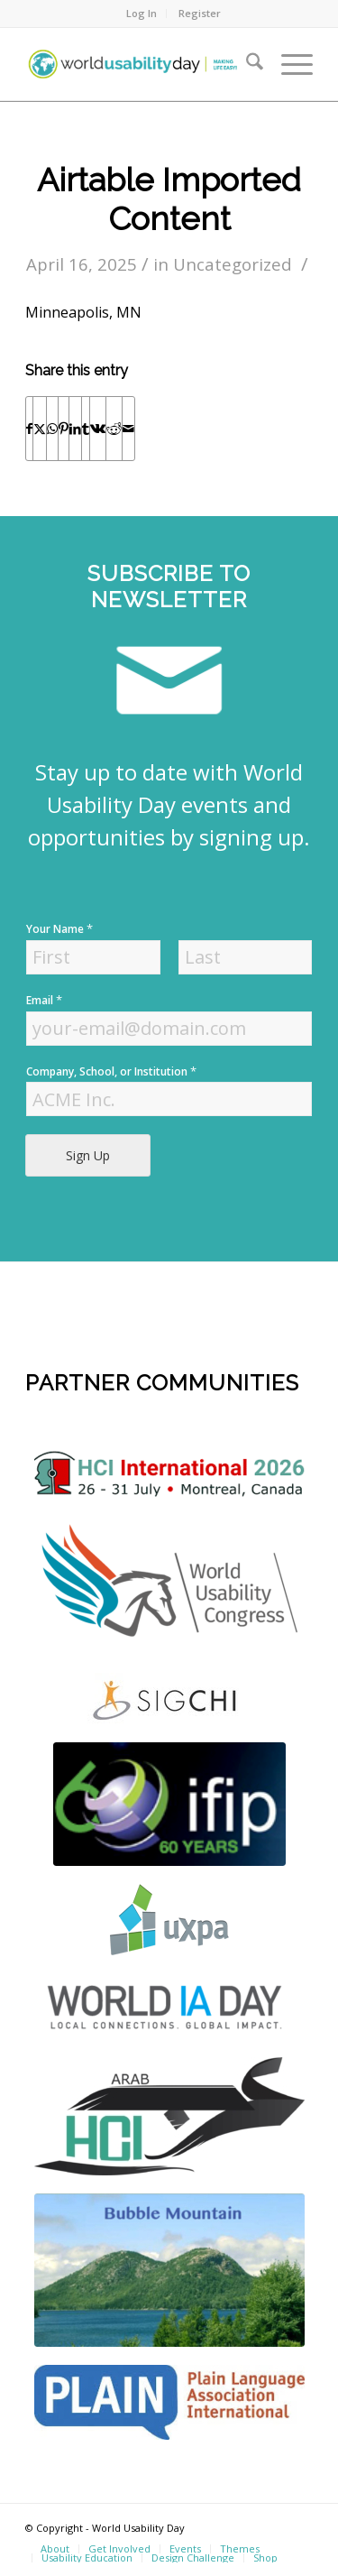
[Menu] (288, 64)
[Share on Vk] (97, 428)
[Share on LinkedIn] (75, 428)
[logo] (169, 1474)
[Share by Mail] (128, 428)
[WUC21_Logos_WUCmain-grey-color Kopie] (169, 1585)
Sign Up (88, 1155)
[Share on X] (39, 428)
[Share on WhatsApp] (52, 428)
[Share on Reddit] (114, 428)
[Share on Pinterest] (64, 428)
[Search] (245, 64)
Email (44, 1000)
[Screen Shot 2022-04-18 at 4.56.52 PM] (169, 1804)
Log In (141, 13)
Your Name (59, 929)
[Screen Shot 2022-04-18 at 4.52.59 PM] (169, 2006)
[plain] (169, 2402)
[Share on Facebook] (29, 428)
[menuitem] (142, 13)
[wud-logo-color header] (140, 64)
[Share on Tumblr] (85, 428)
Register (199, 13)
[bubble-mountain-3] (169, 2270)
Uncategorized (232, 264)
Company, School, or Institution (111, 1071)
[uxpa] (169, 1919)
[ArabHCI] (169, 2116)
